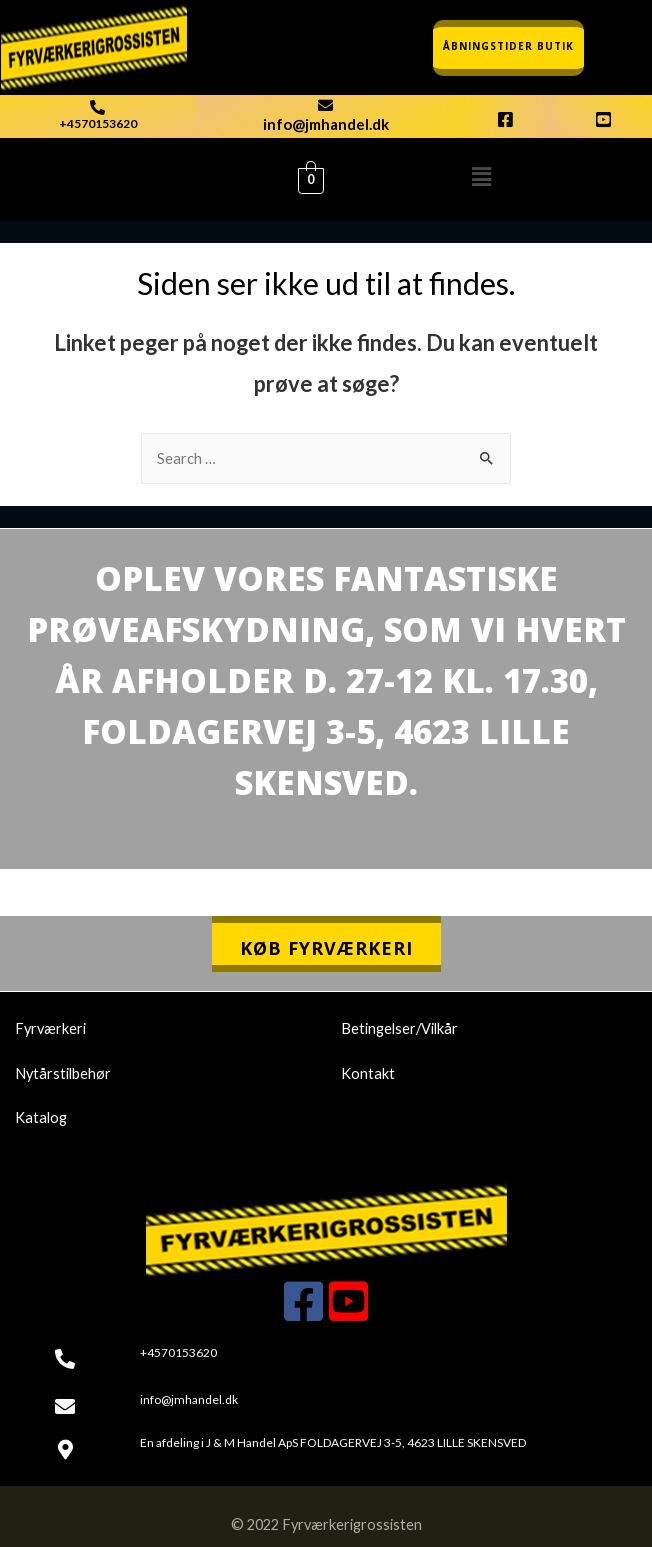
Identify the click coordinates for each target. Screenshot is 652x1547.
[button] (481, 176)
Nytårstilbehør (63, 1073)
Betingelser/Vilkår (399, 1028)
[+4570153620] (97, 107)
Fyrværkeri (50, 1028)
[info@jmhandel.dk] (325, 105)
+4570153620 (98, 123)
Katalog (41, 1117)
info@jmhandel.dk (326, 124)
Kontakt (368, 1073)
